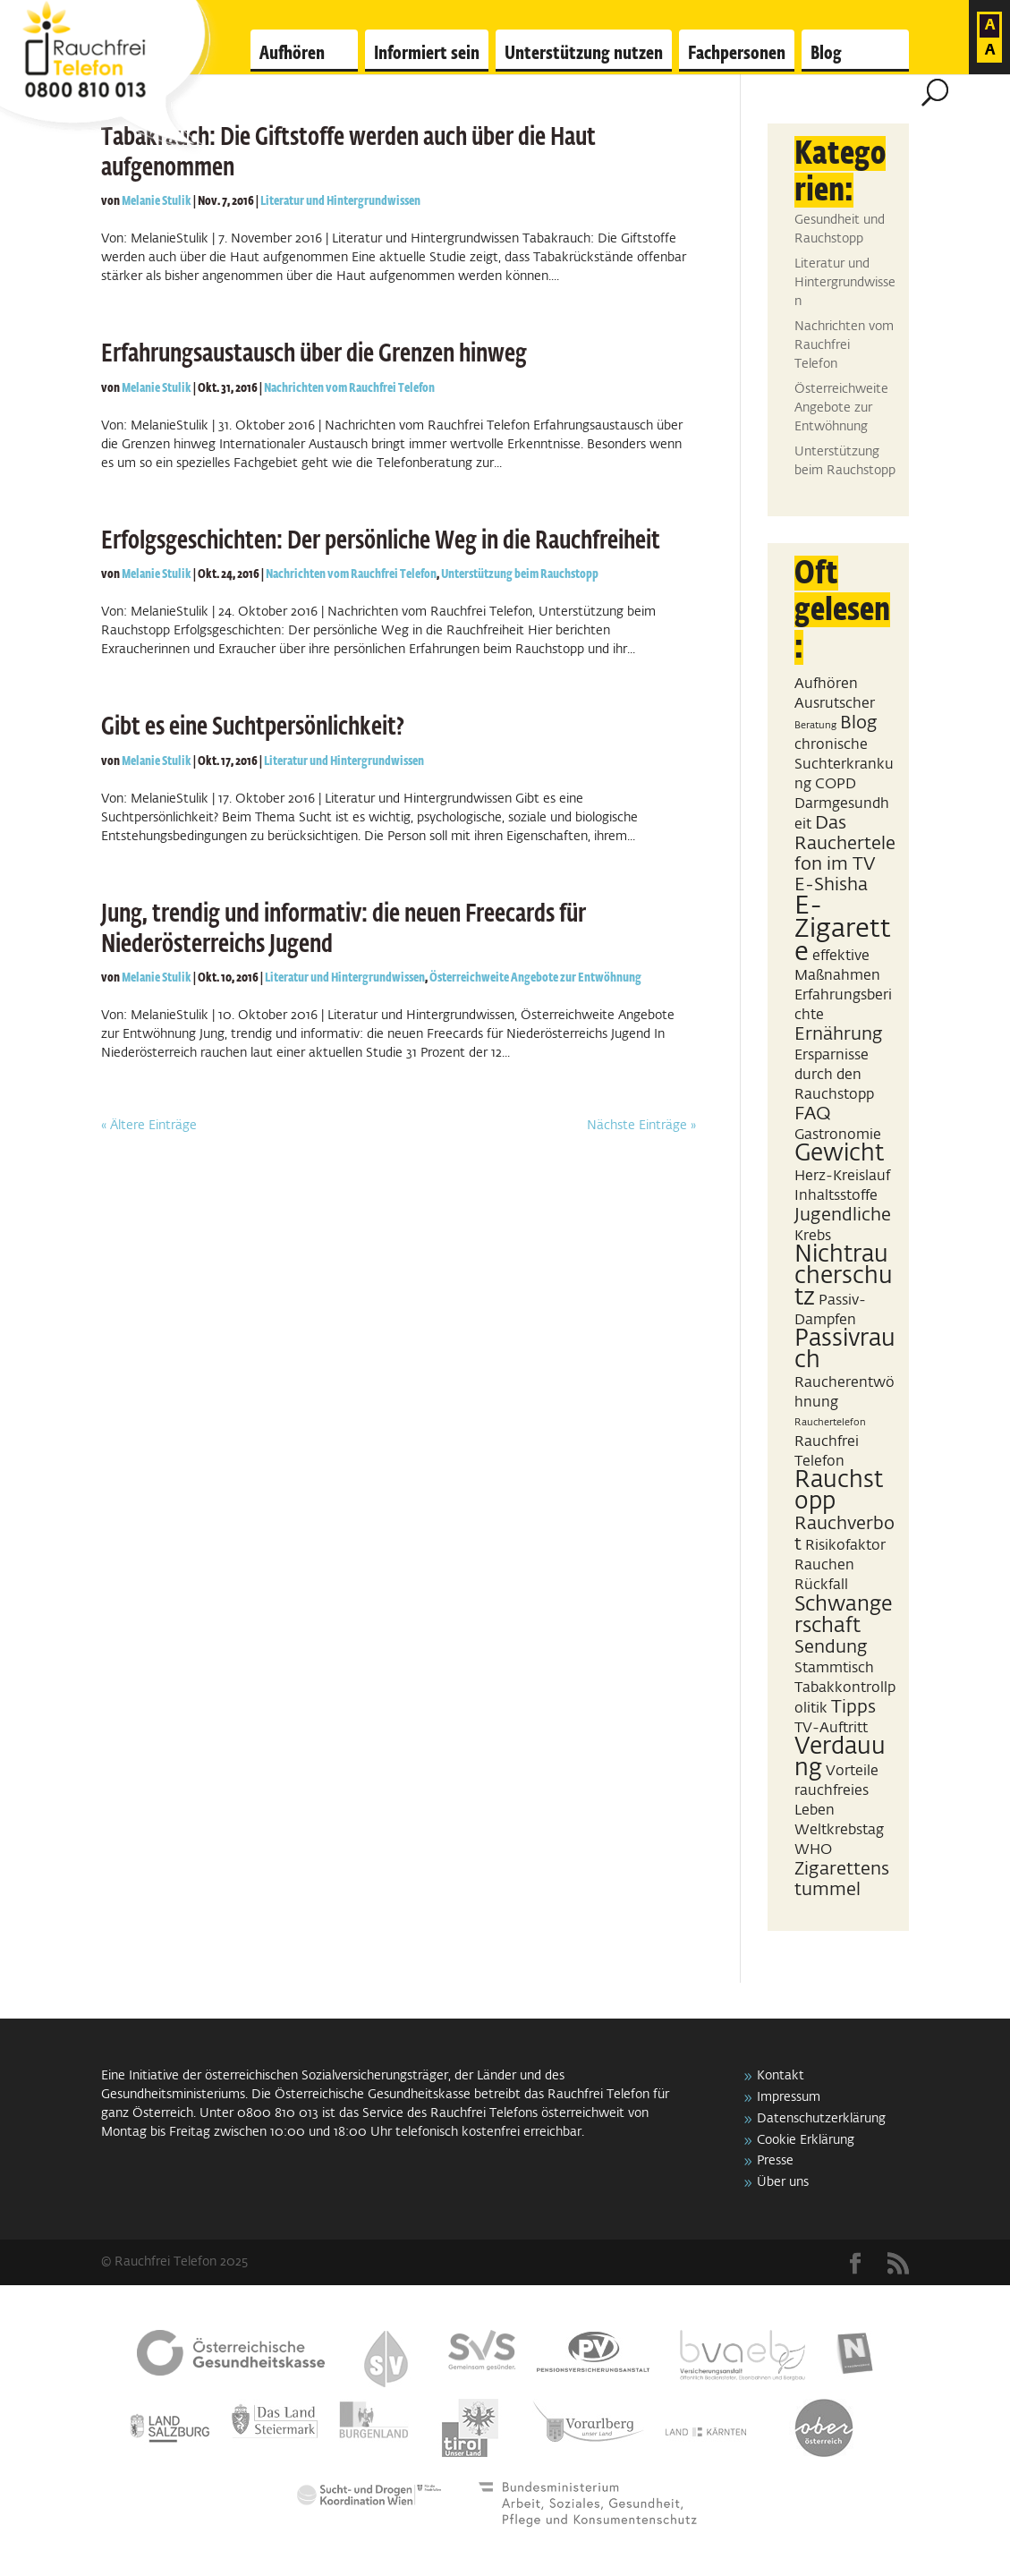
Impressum (788, 2097)
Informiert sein (427, 54)
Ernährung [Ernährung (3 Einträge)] (838, 1034)
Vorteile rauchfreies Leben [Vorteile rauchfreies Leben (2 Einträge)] (836, 1791)
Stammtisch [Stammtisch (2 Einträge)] (834, 1668)
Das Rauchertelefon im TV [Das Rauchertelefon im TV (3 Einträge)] (844, 843)
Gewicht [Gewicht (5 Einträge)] (839, 1154)
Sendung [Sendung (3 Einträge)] (831, 1647)
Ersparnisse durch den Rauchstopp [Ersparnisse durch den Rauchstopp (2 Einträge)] (834, 1075)
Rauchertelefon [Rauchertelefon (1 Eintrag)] (830, 1422)
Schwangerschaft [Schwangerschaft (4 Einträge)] (843, 1615)
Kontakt (780, 2076)
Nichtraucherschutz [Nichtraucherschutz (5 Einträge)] (843, 1277)
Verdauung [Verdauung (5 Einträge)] (840, 1758)
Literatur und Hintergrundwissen (340, 201)
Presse (775, 2161)
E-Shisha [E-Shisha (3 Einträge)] (831, 885)
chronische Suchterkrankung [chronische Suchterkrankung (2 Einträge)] (844, 764)
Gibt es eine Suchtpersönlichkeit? (252, 727)
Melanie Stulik (156, 201)
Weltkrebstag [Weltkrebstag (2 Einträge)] (839, 1830)
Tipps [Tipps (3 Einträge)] (853, 1707)
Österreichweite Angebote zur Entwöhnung (535, 978)
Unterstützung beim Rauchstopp (519, 574)
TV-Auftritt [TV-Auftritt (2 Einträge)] (831, 1728)
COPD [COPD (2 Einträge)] (835, 784)
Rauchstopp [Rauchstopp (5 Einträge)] (838, 1491)
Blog (826, 54)
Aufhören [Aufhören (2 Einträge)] (826, 684)
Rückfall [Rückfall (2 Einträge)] (821, 1585)
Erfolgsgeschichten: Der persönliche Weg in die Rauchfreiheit (380, 541)
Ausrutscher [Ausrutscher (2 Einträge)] (834, 703)
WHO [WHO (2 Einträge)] (813, 1850)
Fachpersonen (736, 54)
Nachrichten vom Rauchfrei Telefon (349, 388)
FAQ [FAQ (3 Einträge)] (812, 1114)
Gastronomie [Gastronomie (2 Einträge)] (837, 1135)
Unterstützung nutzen (584, 54)
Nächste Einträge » (641, 1125)
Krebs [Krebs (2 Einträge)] (812, 1236)
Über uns (783, 2182)
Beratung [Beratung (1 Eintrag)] (815, 725)
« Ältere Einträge (149, 1125)
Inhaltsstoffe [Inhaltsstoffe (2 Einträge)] (836, 1195)
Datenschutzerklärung (821, 2119)
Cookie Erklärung (805, 2140)
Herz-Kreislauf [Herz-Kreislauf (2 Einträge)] (842, 1176)
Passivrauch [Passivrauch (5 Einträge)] (844, 1350)
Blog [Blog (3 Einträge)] (859, 723)
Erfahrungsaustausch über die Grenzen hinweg (314, 354)
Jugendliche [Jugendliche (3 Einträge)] (842, 1215)
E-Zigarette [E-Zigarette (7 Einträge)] (842, 929)
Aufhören (292, 54)
